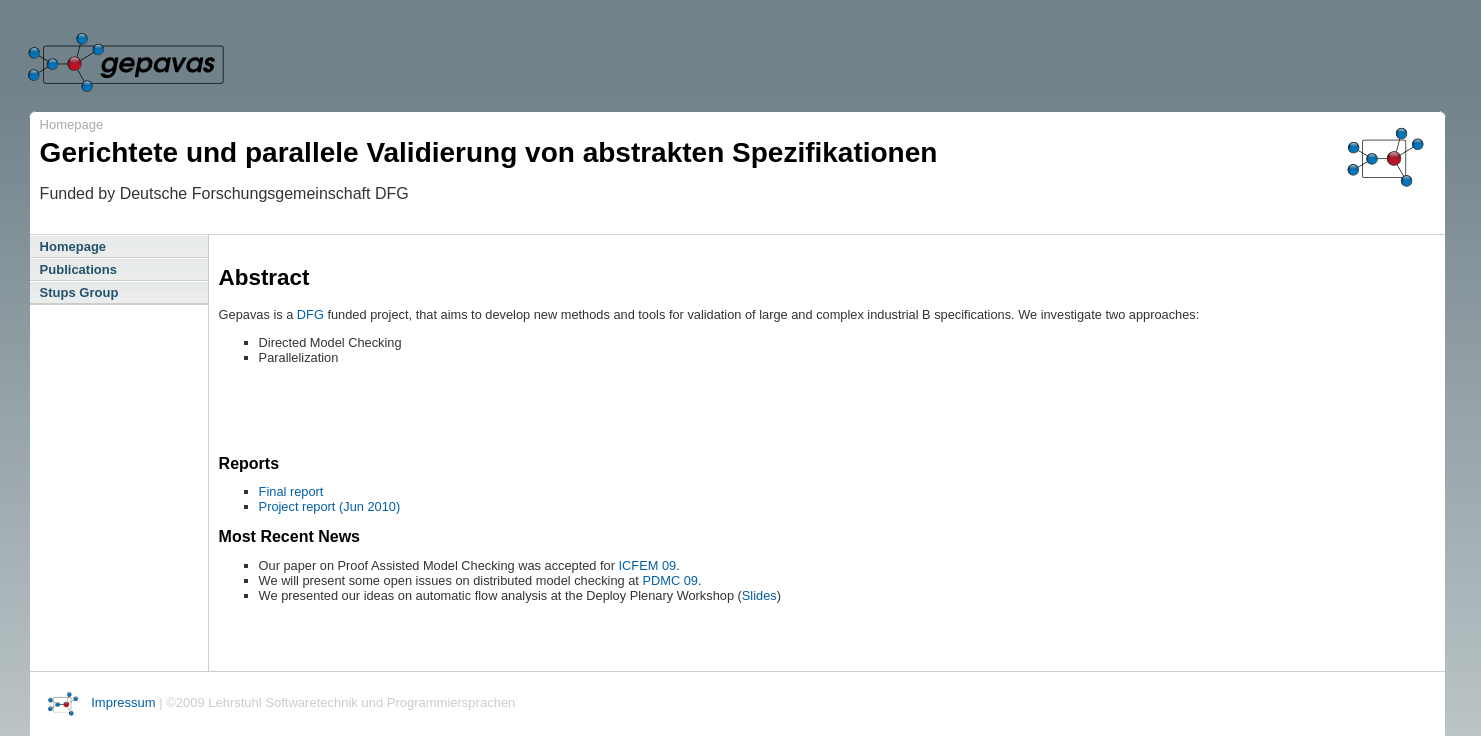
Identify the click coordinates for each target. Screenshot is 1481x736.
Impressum (123, 702)
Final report (291, 491)
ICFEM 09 (648, 565)
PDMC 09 (669, 580)
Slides (759, 595)
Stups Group (79, 292)
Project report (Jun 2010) (330, 506)
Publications (78, 269)
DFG (310, 314)
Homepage (72, 124)
